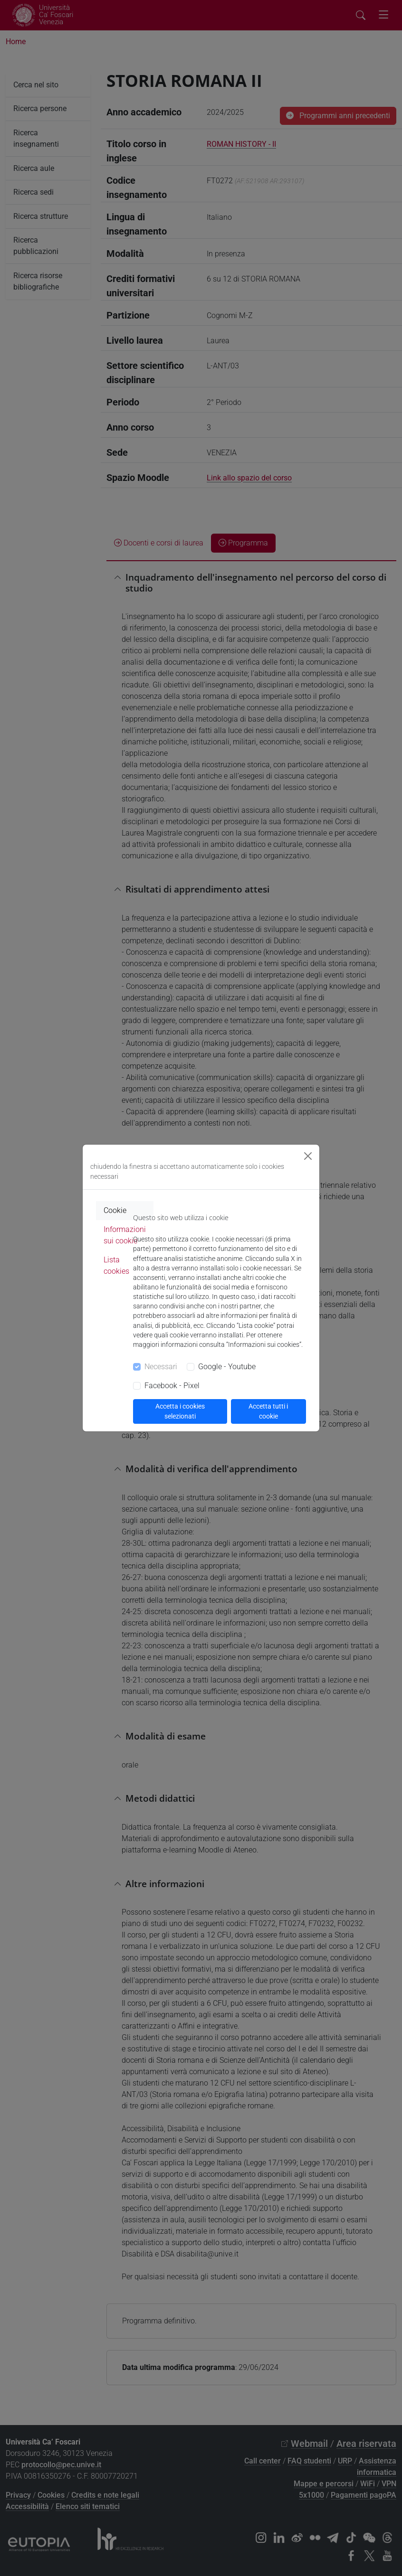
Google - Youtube (227, 1366)
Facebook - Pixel (172, 1385)
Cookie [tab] (115, 1210)
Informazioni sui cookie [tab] (125, 1235)
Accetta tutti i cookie (268, 1411)
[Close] (308, 1156)
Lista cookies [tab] (116, 1265)
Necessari (160, 1366)
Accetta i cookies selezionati (180, 1411)
